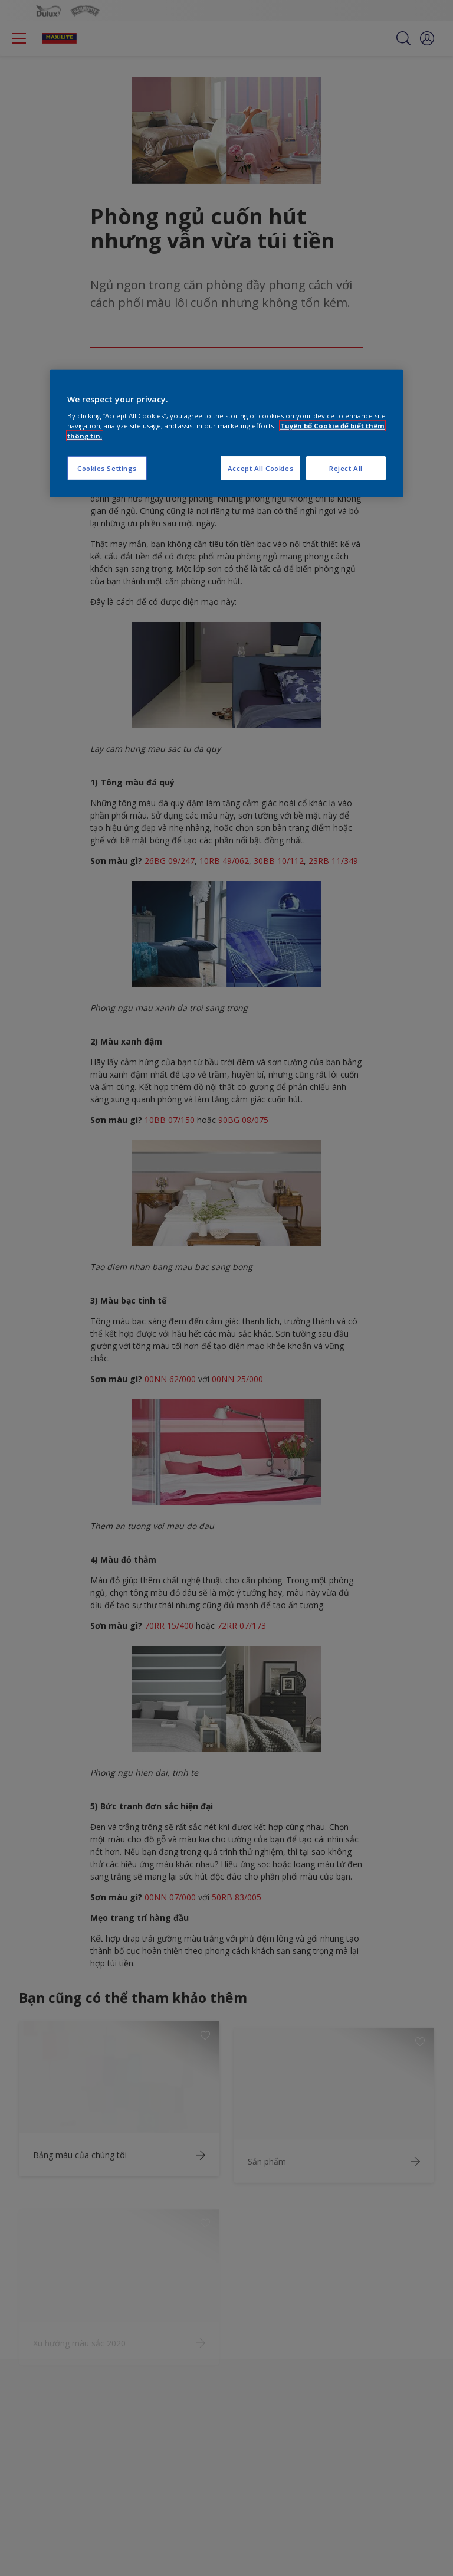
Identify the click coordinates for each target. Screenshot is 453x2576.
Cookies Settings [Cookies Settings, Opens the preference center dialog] (107, 467)
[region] (226, 434)
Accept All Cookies (260, 467)
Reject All (346, 467)
